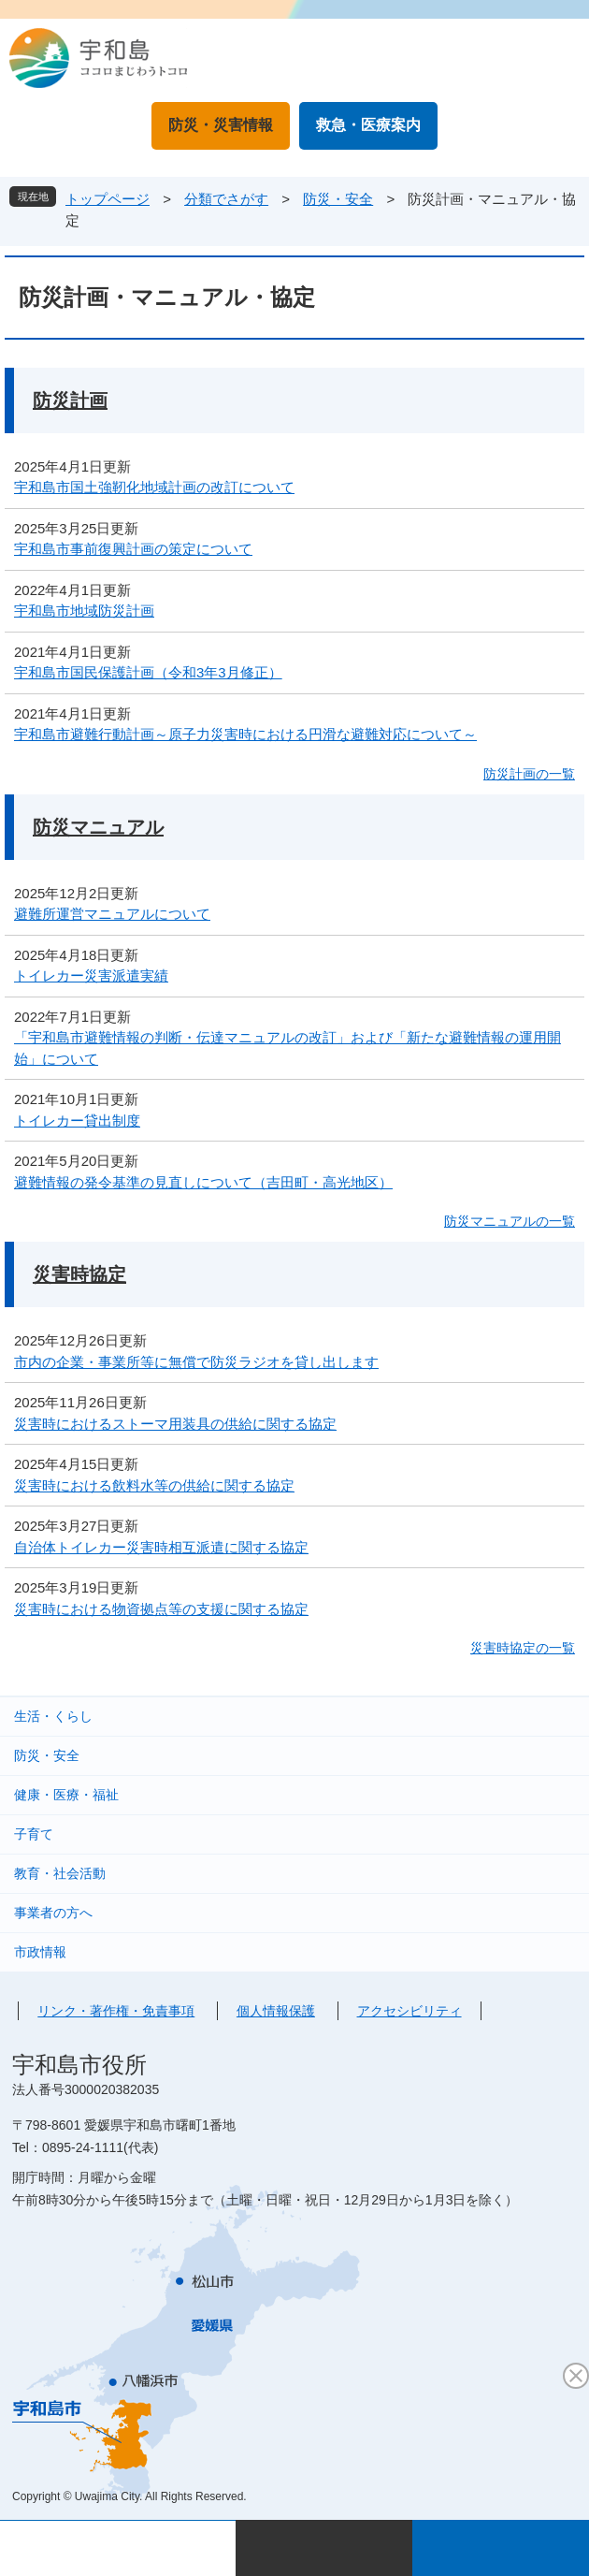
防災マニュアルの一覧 (509, 1221)
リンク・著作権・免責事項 (115, 2010)
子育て (33, 1833)
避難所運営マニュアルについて (112, 914)
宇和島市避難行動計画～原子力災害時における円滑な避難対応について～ (245, 734)
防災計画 (70, 400)
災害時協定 (79, 1274)
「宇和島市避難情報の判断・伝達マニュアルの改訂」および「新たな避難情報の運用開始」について (287, 1048)
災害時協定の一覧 (522, 1647)
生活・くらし (53, 1716)
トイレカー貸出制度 (77, 1120)
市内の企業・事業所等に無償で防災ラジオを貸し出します (196, 1362)
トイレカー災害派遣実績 (91, 975)
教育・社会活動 (60, 1873)
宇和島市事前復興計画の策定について (133, 549)
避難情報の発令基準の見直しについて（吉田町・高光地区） (203, 1182)
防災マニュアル (98, 827)
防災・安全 (338, 199)
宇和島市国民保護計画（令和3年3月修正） (148, 672)
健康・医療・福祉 (66, 1794)
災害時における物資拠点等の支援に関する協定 (161, 1609)
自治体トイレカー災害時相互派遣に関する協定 (161, 1547)
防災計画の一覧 (529, 773)
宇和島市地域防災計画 (84, 611)
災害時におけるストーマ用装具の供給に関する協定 (175, 1424)
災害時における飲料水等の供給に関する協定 (154, 1485)
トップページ (107, 199)
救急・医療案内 (368, 125)
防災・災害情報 (220, 125)
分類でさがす (226, 199)
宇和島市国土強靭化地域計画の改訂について (154, 487)
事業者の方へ (53, 1912)
